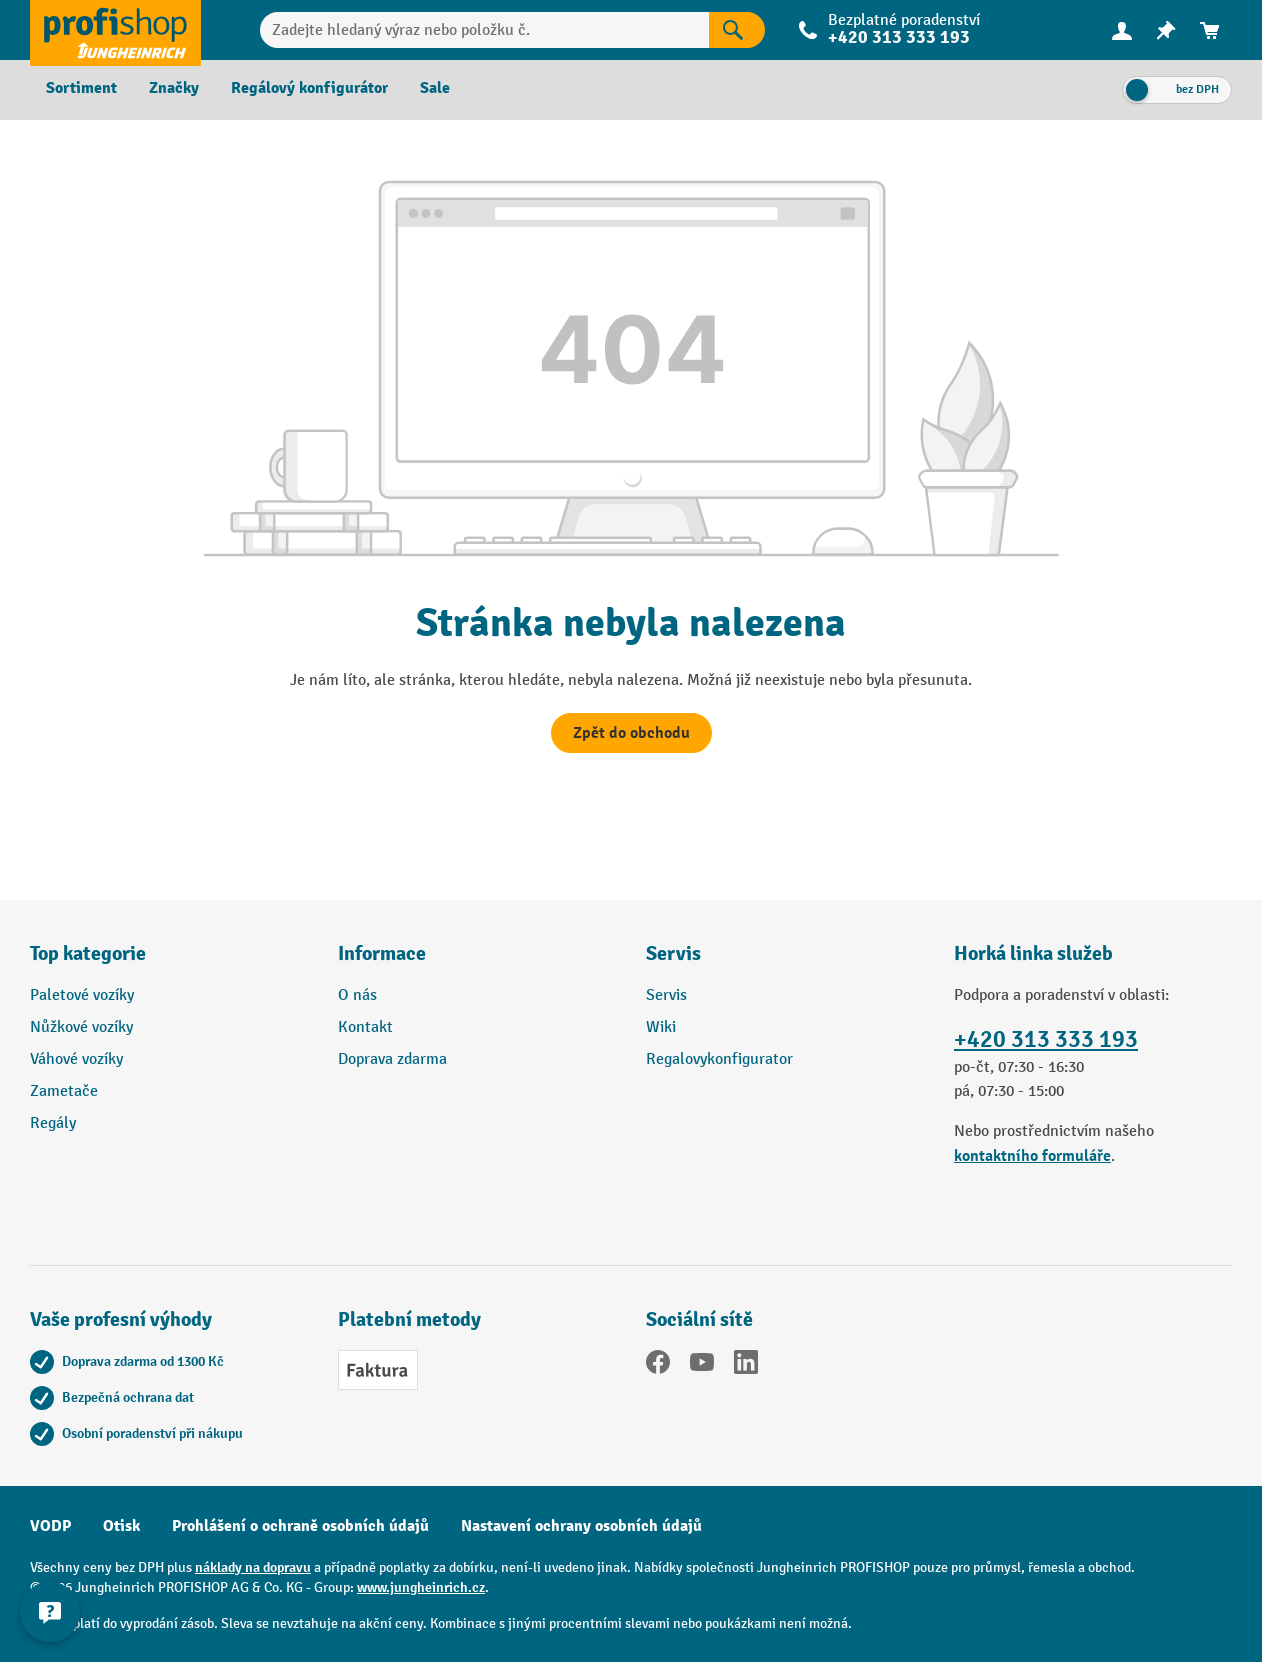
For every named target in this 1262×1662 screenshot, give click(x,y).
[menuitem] (1122, 30)
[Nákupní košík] (1210, 30)
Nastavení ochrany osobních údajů (581, 1526)
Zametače (64, 1091)
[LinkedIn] (746, 1366)
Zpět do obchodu (631, 733)
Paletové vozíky (82, 995)
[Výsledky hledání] (737, 30)
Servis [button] (673, 953)
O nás (357, 995)
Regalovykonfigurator (719, 1059)
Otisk (121, 1526)
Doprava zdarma (392, 1059)
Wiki (661, 1027)
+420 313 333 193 (899, 37)
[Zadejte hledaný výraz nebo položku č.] (485, 30)
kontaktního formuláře (1032, 1156)
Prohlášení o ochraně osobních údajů (300, 1526)
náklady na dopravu (253, 1567)
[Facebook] (658, 1366)
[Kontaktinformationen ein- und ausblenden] (50, 1612)
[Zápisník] (1166, 30)
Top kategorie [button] (88, 953)
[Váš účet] (1122, 30)
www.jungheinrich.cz (421, 1587)
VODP (50, 1526)
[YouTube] (702, 1366)
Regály (53, 1123)
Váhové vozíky (76, 1059)
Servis (666, 995)
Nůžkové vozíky (81, 1027)
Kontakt (365, 1027)
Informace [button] (382, 953)
